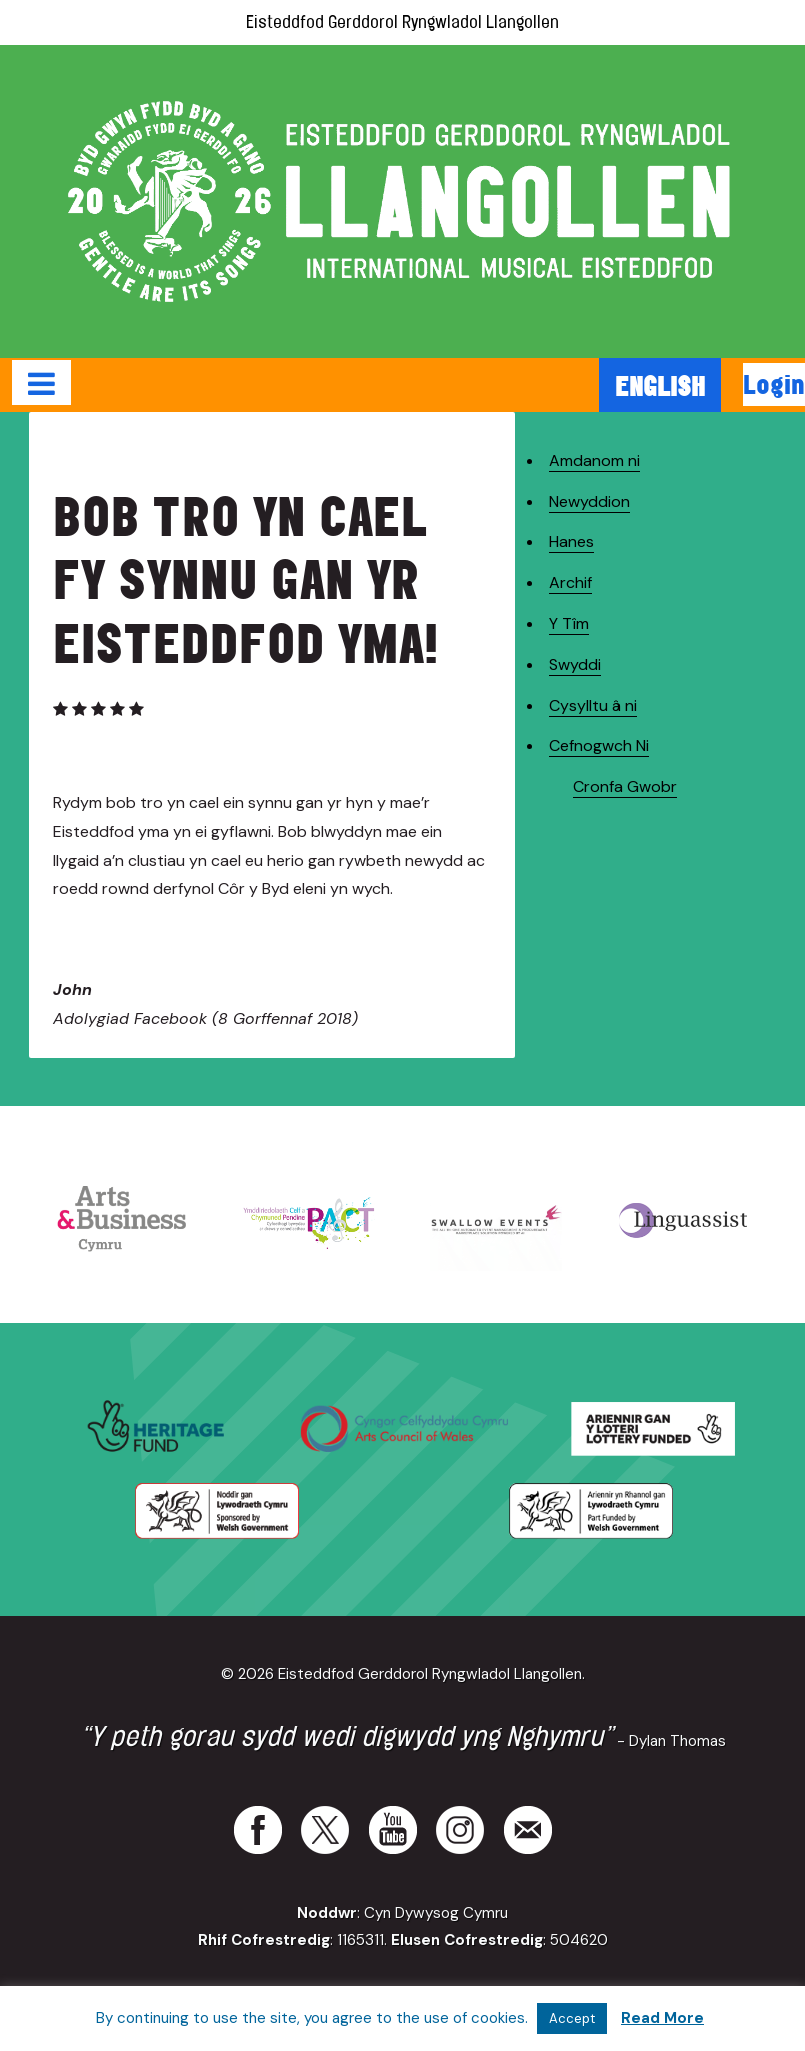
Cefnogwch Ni (599, 745)
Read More (662, 2018)
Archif (570, 582)
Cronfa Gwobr (625, 786)
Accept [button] (572, 2018)
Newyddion (589, 501)
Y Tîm (569, 623)
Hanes (571, 541)
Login (774, 384)
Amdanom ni (594, 460)
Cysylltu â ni (593, 705)
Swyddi (575, 664)
